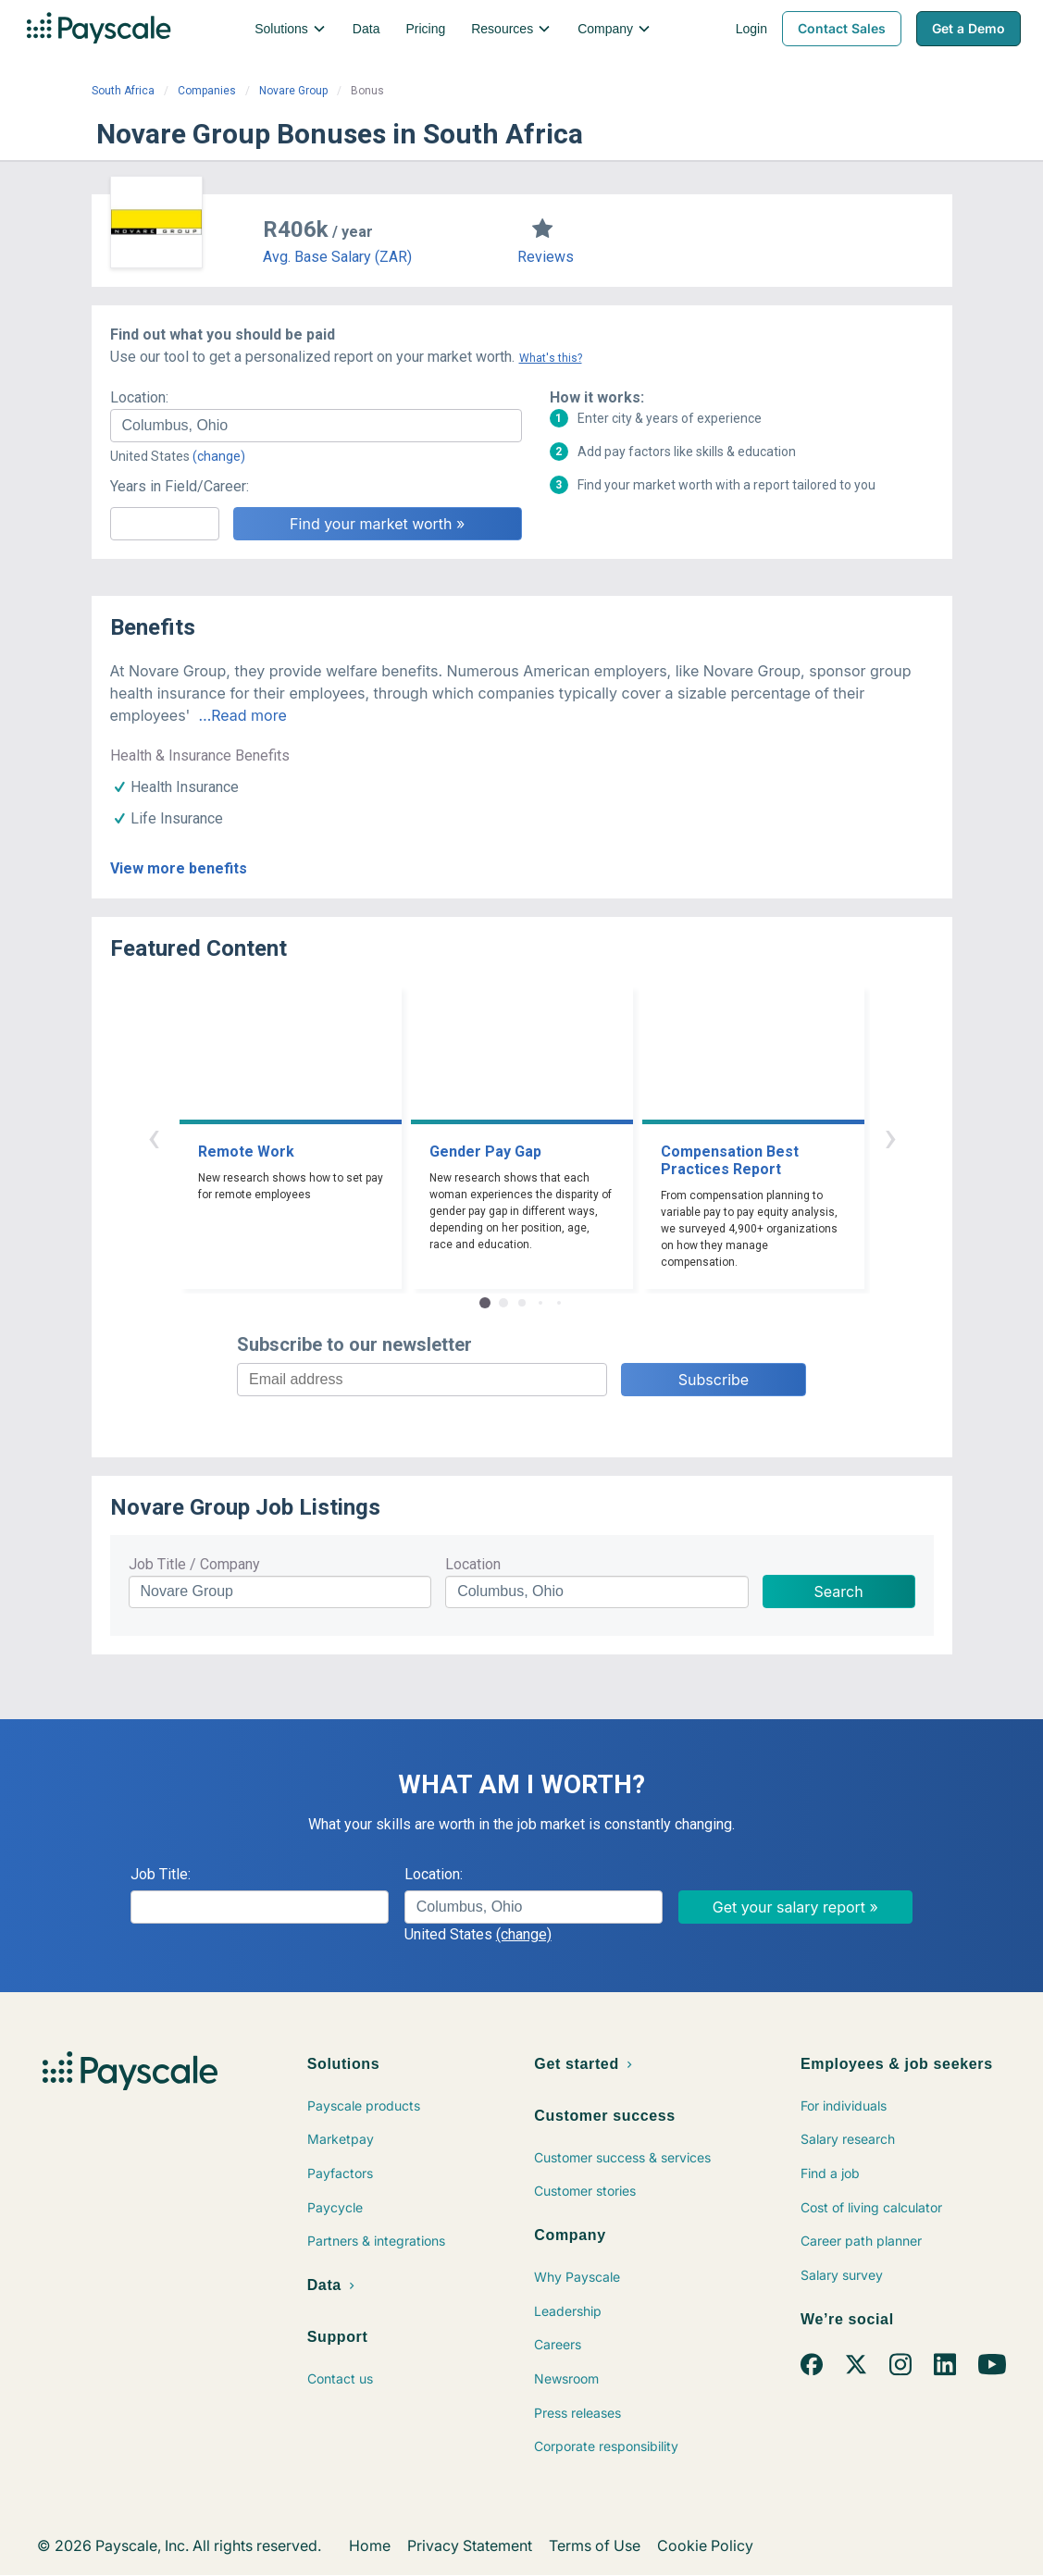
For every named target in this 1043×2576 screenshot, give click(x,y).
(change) (218, 456)
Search (838, 1591)
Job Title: (160, 1874)
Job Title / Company (194, 1564)
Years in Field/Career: (179, 486)
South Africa (123, 90)
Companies (207, 90)
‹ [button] (153, 1136)
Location (473, 1564)
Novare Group (293, 90)
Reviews (545, 257)
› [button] (890, 1136)
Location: (139, 397)
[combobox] (316, 425)
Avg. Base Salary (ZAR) (337, 257)
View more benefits (178, 868)
